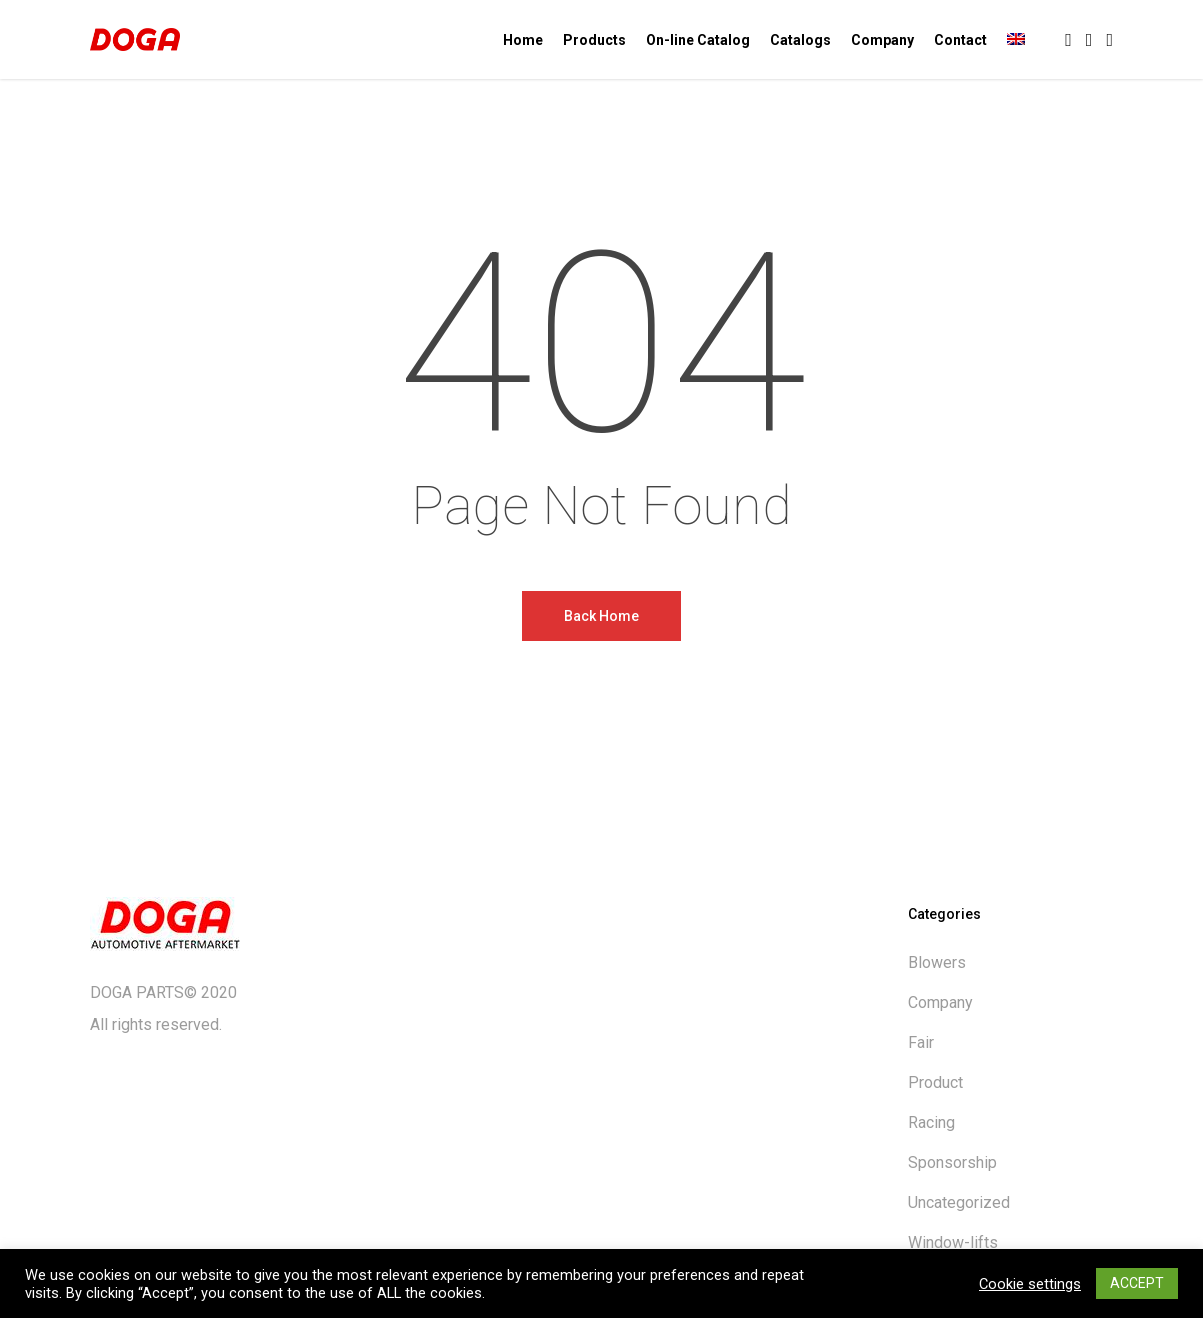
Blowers (937, 962)
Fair (921, 1042)
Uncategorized (959, 1202)
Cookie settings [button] (1030, 1284)
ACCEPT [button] (1137, 1283)
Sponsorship (952, 1162)
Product (935, 1082)
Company (940, 1002)
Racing (931, 1122)
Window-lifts (953, 1242)
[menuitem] (1016, 40)
